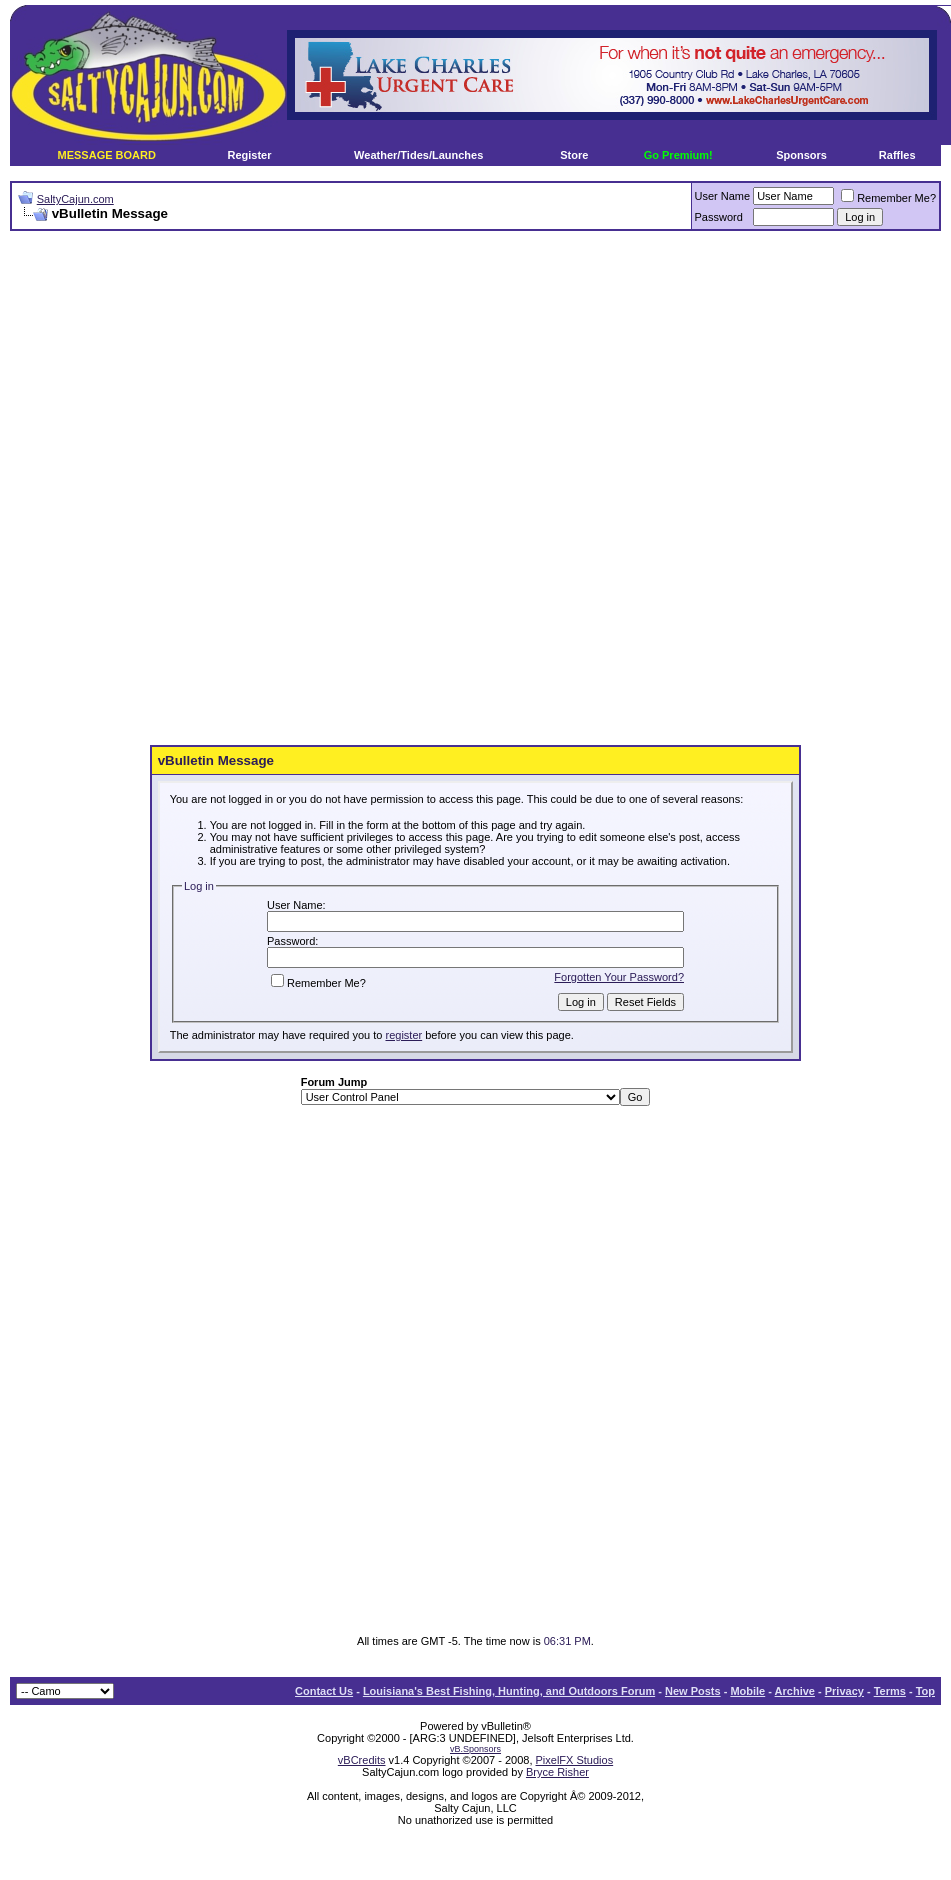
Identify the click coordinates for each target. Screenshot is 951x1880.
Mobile (747, 1691)
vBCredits (362, 1760)
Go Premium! (678, 155)
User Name (723, 196)
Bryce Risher (557, 1772)
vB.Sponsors (475, 1749)
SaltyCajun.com (75, 199)
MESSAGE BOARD (107, 155)
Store (574, 155)
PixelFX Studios (575, 1760)
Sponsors (801, 155)
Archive (795, 1691)
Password (719, 217)
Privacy (844, 1691)
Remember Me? (888, 198)
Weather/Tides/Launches (418, 155)
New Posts (693, 1691)
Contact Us (324, 1691)
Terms (890, 1691)
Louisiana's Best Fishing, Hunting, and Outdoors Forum (509, 1691)
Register (249, 155)
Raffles (897, 155)
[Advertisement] (345, 489)
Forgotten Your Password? (619, 977)
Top (925, 1691)
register (403, 1035)
